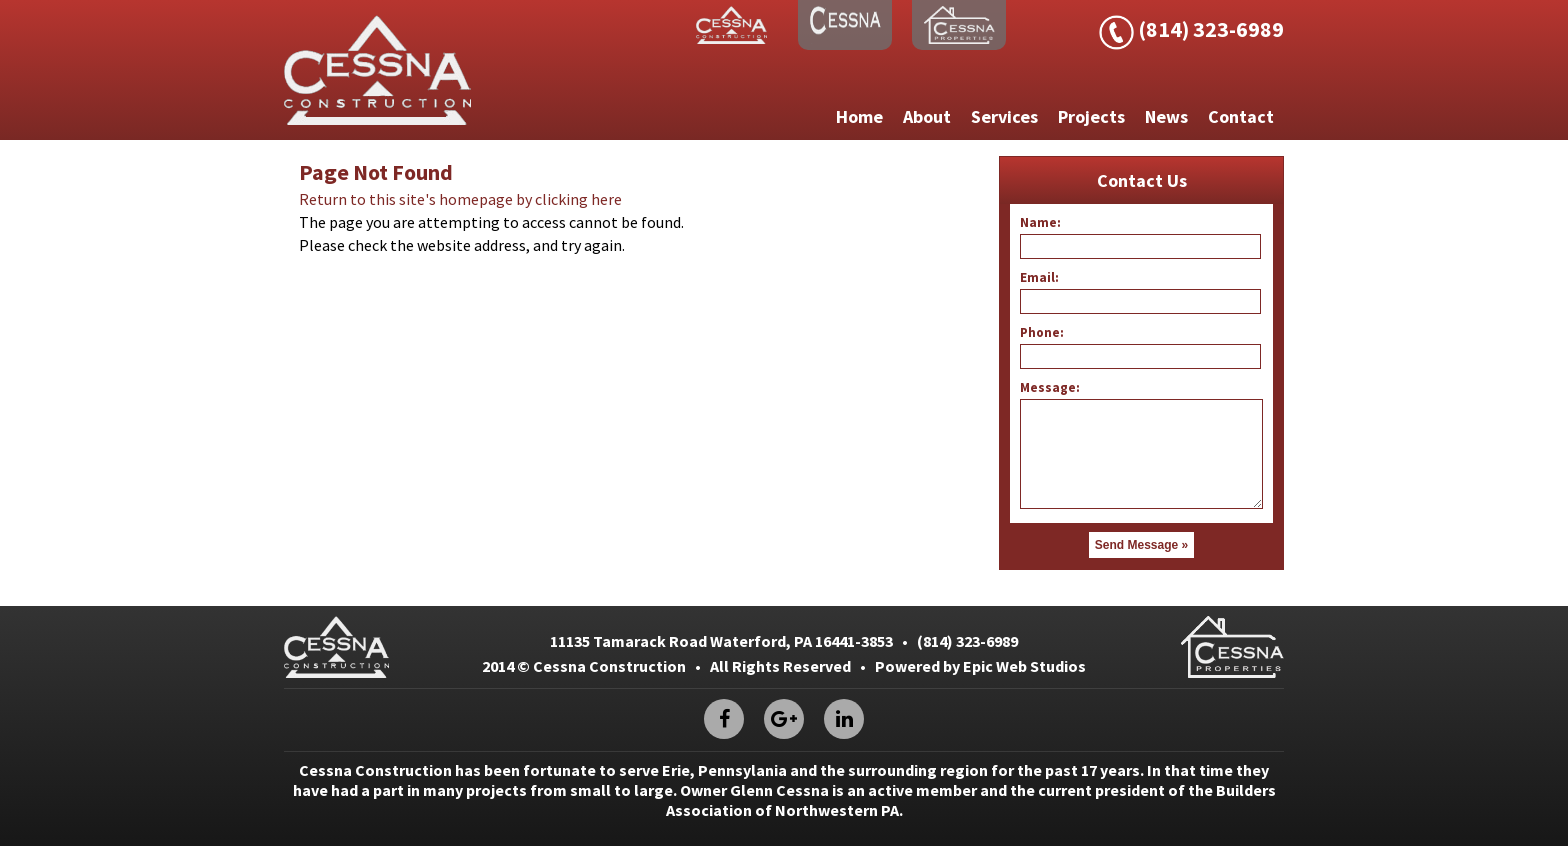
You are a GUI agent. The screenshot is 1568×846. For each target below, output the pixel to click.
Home (859, 116)
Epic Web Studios (1024, 666)
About (927, 116)
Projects (1091, 116)
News (1166, 116)
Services (1004, 116)
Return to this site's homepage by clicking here (460, 199)
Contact (1241, 116)
